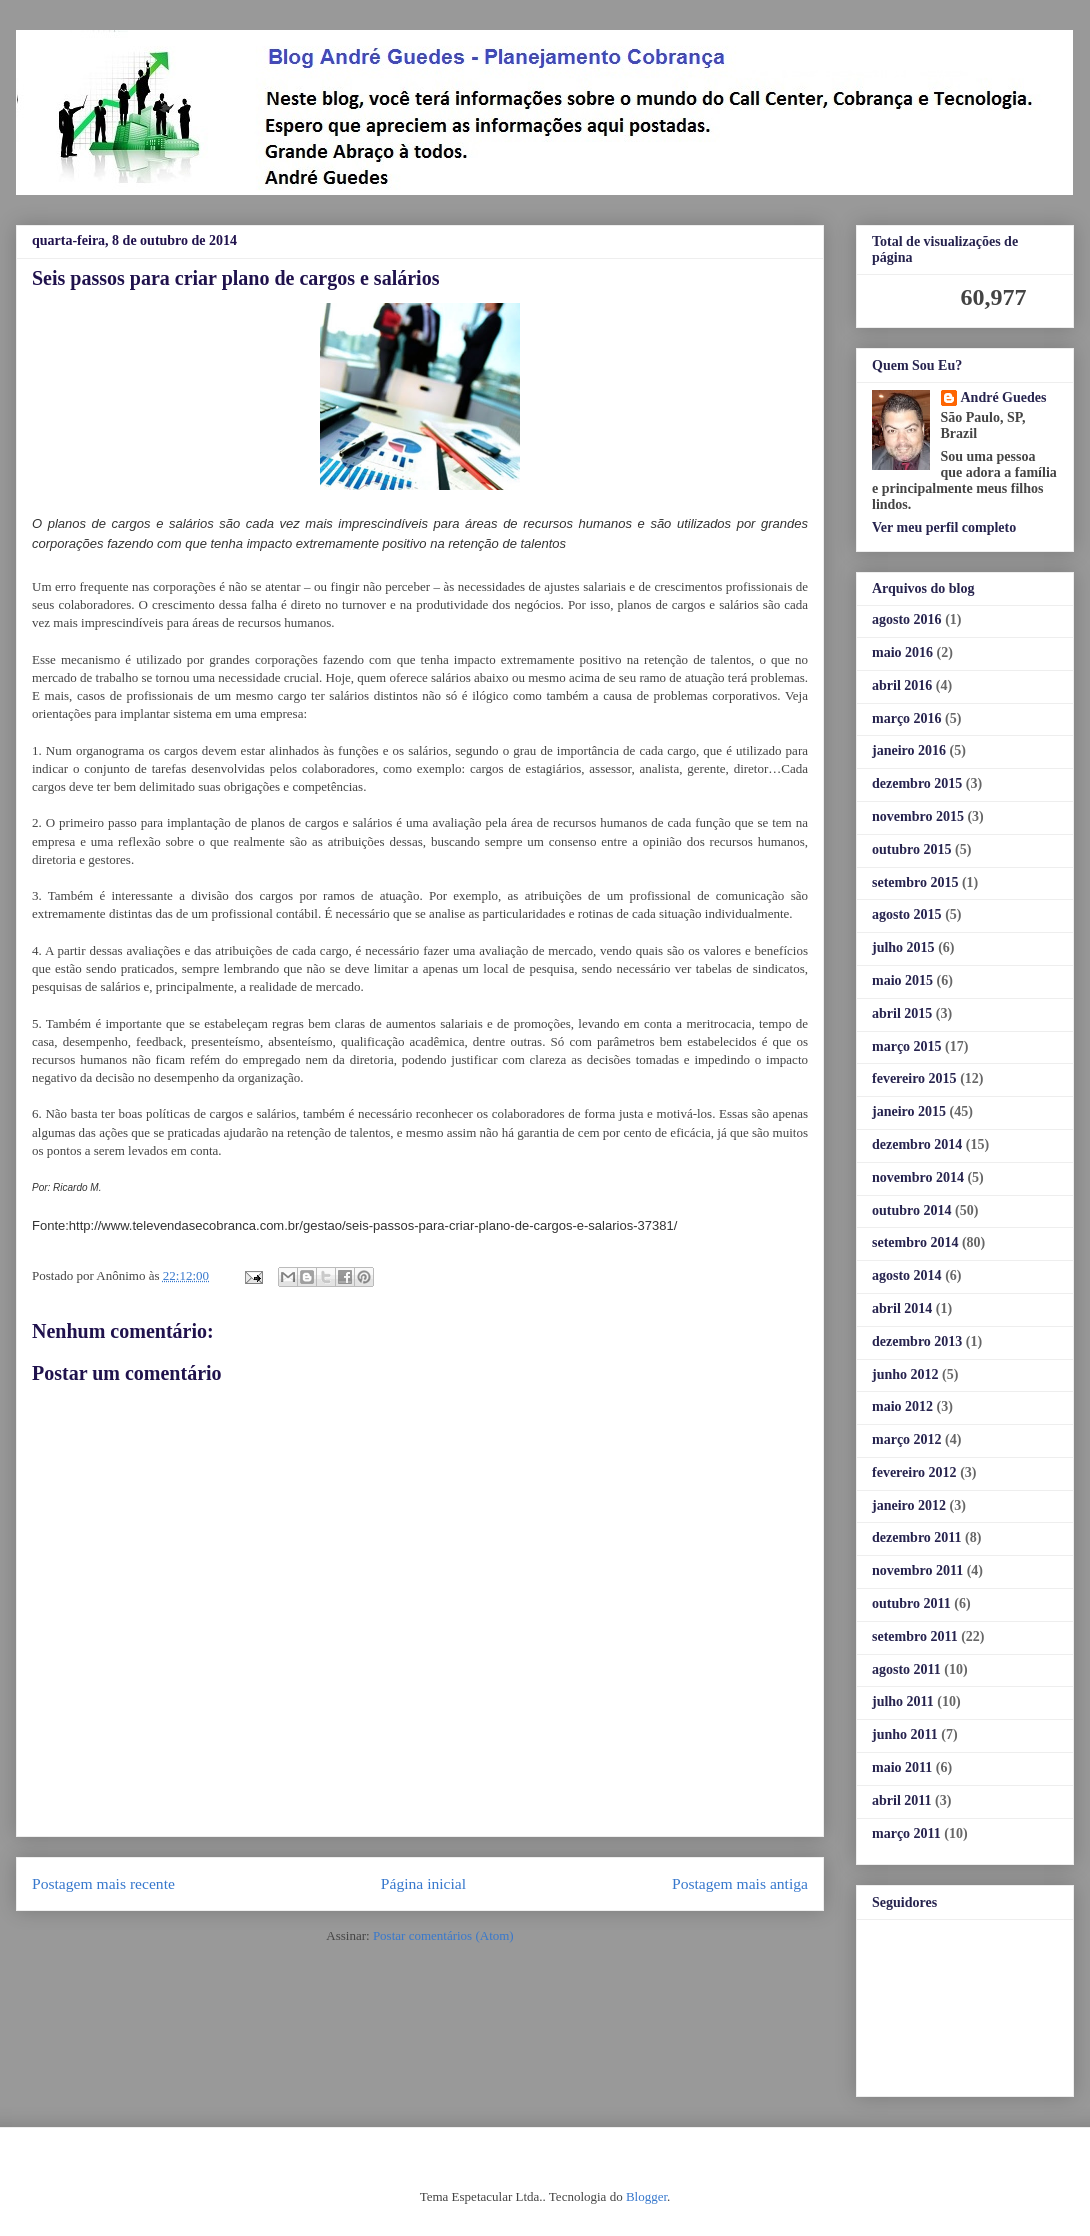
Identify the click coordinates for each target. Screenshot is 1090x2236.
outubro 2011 (911, 1603)
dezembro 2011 (917, 1537)
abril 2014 (902, 1308)
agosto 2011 (906, 1669)
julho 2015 (903, 947)
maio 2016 (902, 652)
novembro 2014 (918, 1177)
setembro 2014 (915, 1242)
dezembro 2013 (917, 1341)
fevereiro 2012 (914, 1472)
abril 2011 (902, 1800)
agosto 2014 (907, 1275)
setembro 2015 (915, 882)
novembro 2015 (918, 816)
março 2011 (906, 1833)
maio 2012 (902, 1406)
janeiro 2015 (909, 1111)
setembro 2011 (915, 1636)
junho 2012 (905, 1374)
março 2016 (907, 718)
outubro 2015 (911, 849)
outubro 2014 (911, 1210)
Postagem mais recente (103, 1883)
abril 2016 (902, 685)
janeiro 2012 (909, 1505)
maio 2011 (902, 1767)
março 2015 (907, 1046)
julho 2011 (903, 1701)
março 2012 (907, 1439)
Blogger (646, 2196)
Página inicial (423, 1883)
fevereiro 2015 (914, 1078)
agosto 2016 (907, 619)
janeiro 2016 (909, 750)
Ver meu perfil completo (944, 527)
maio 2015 (902, 980)
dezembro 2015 (917, 783)
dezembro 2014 (917, 1144)
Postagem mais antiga (740, 1883)
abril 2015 (902, 1013)
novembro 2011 (917, 1570)
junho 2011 (905, 1734)
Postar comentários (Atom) (443, 1935)
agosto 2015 (907, 914)
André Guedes (1004, 397)
